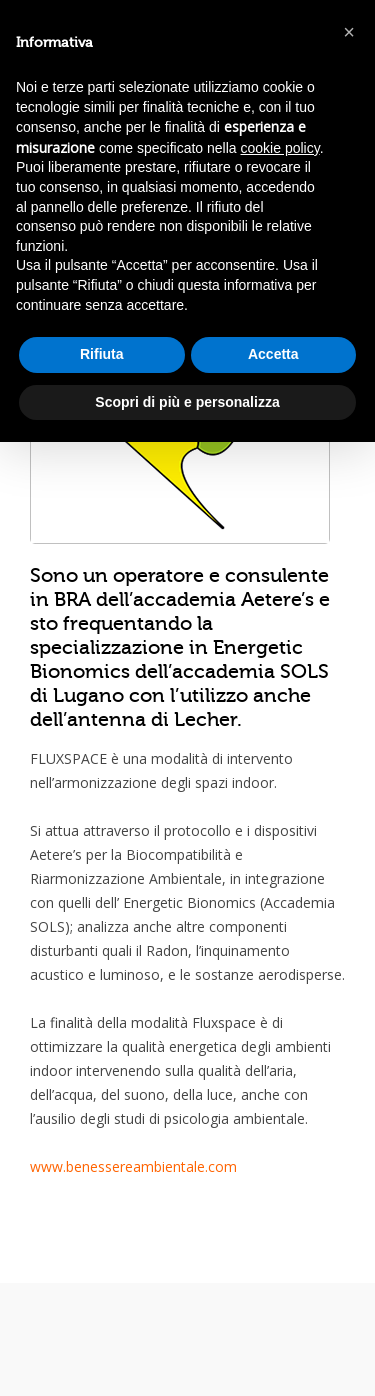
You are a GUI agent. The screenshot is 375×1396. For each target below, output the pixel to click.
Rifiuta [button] (102, 354)
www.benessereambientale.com (133, 1166)
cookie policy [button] (280, 148)
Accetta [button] (273, 354)
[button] (349, 32)
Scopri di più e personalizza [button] (187, 402)
